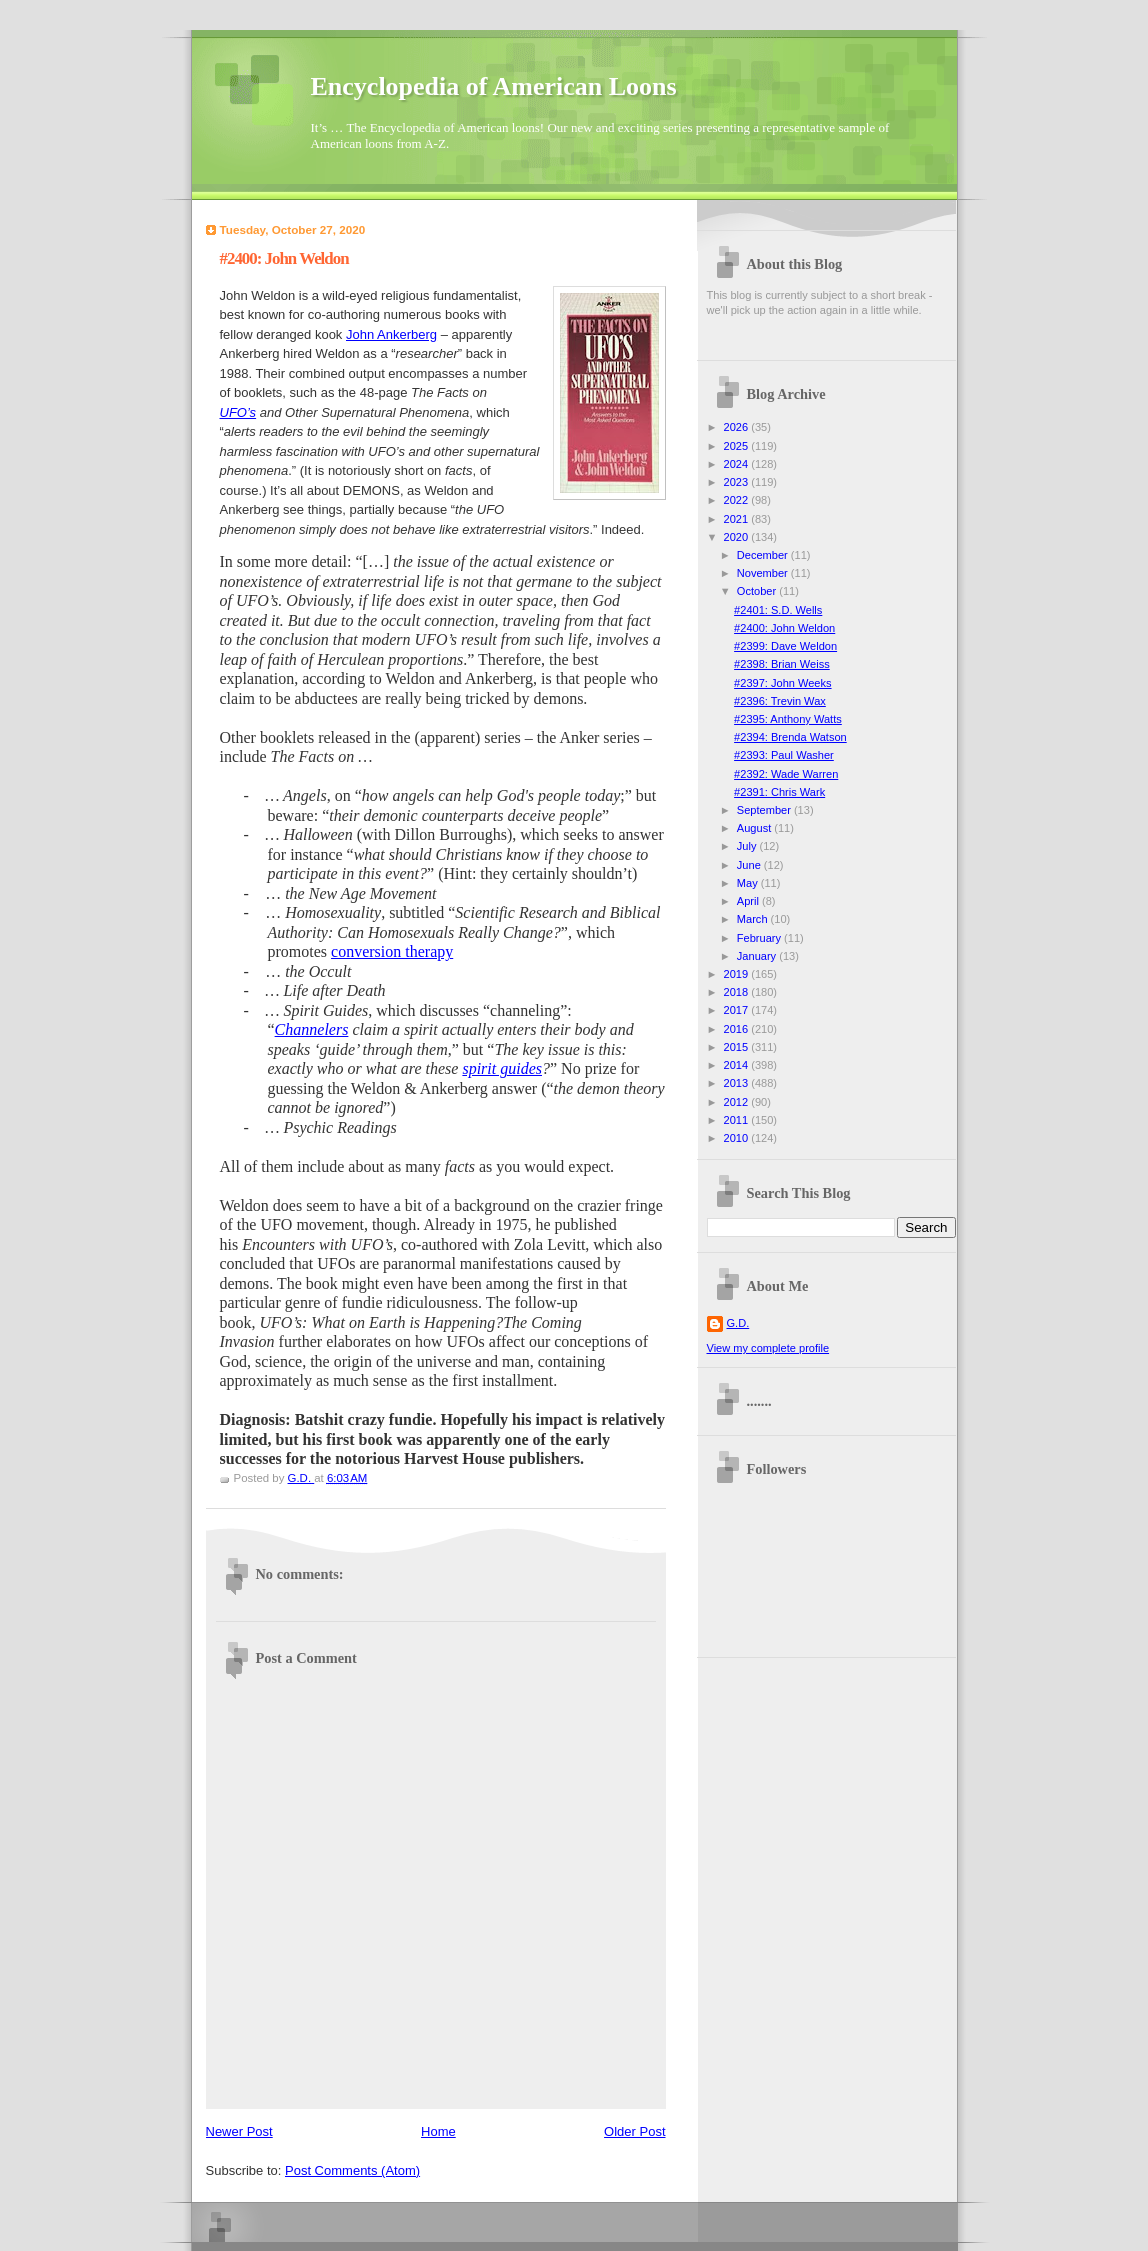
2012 (738, 1102)
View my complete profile (768, 1348)
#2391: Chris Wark (779, 792)
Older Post (634, 2131)
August (755, 828)
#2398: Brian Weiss (782, 664)
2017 (738, 1010)
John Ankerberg (391, 334)
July (748, 846)
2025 (738, 446)
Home (438, 2131)
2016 (738, 1029)
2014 (738, 1065)
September (765, 810)
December (764, 555)
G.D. (738, 1323)
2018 (738, 992)
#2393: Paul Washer (784, 755)
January (758, 956)
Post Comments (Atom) (352, 2170)
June (750, 865)
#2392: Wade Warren (786, 774)
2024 (738, 464)
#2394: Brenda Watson (790, 737)
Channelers (312, 1029)
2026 (738, 427)
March (754, 919)
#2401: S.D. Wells (778, 610)
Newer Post (239, 2131)
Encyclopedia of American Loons (494, 86)
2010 (738, 1138)
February (760, 938)
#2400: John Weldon (784, 628)
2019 (738, 974)
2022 (738, 500)
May (749, 883)
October (758, 591)
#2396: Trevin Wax (780, 701)
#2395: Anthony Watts (788, 719)
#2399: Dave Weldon (785, 646)
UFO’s (238, 412)
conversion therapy (392, 951)
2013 (738, 1083)
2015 (738, 1047)
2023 (738, 482)
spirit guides (502, 1068)
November (764, 573)
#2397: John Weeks (782, 683)
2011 (738, 1120)
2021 (738, 519)
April (749, 901)
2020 (738, 537)
